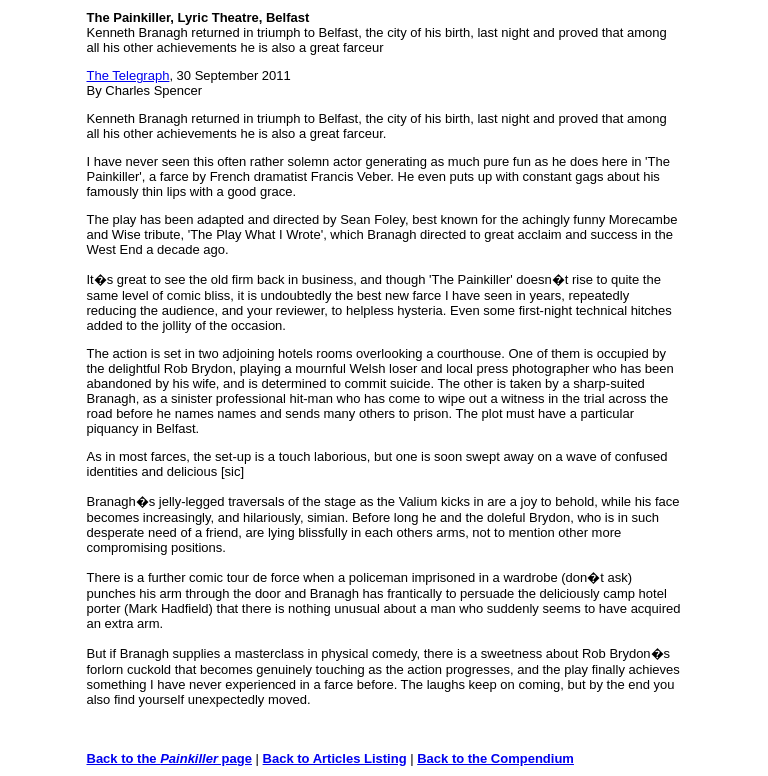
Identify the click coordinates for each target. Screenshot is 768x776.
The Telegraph (128, 75)
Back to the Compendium (495, 758)
